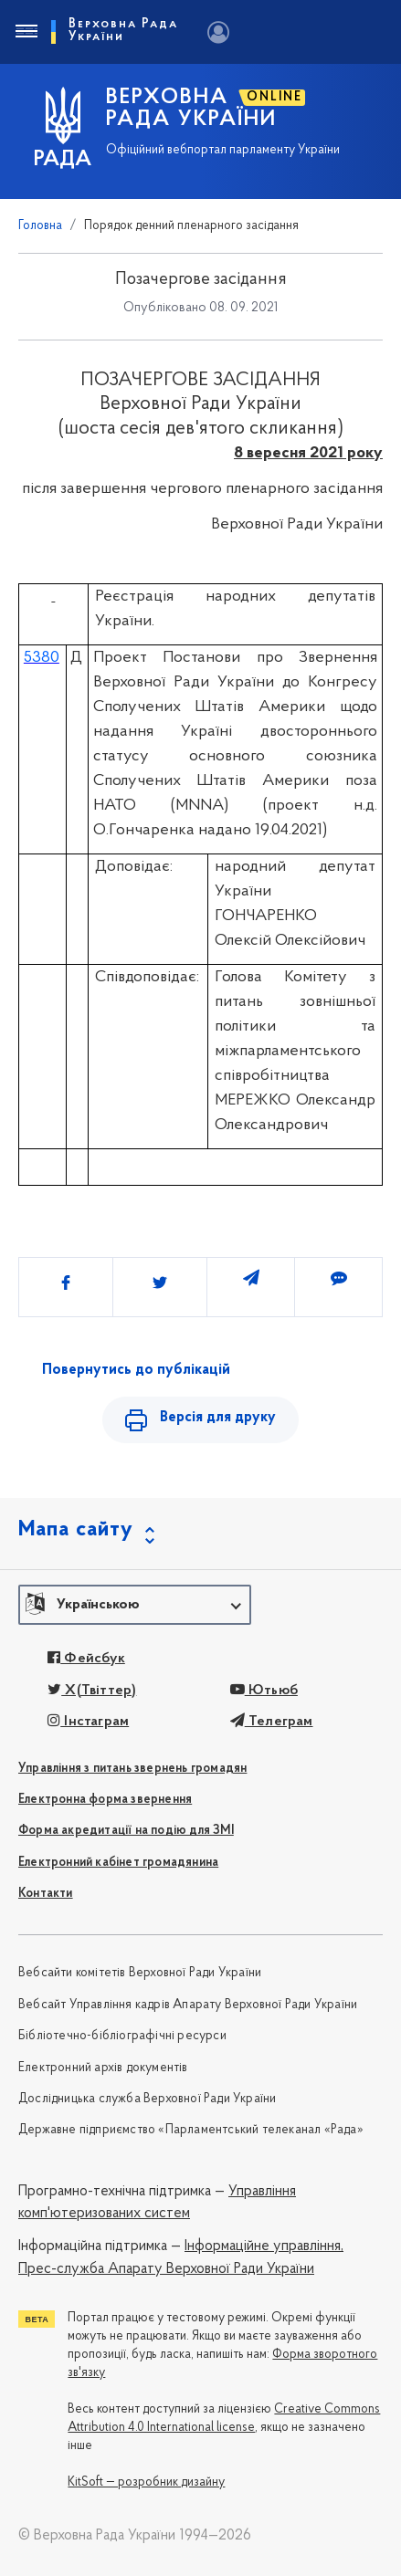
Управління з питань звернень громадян (132, 1768)
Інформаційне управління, (264, 2246)
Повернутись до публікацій (136, 1370)
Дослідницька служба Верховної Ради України (147, 2099)
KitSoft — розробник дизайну (146, 2482)
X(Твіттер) (91, 1690)
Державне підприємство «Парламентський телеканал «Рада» (191, 2130)
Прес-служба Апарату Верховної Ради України (166, 2269)
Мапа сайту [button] (75, 1530)
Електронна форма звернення (105, 1799)
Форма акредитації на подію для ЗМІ (126, 1831)
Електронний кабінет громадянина (118, 1862)
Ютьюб (264, 1690)
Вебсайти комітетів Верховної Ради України (139, 1973)
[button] (134, 1605)
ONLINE (274, 97)
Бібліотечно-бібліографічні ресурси (122, 2036)
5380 (41, 657)
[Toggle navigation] (25, 32)
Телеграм (271, 1721)
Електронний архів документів (103, 2068)
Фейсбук (86, 1658)
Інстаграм (88, 1721)
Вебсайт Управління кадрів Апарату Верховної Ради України (187, 2005)
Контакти (45, 1894)
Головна (40, 226)
